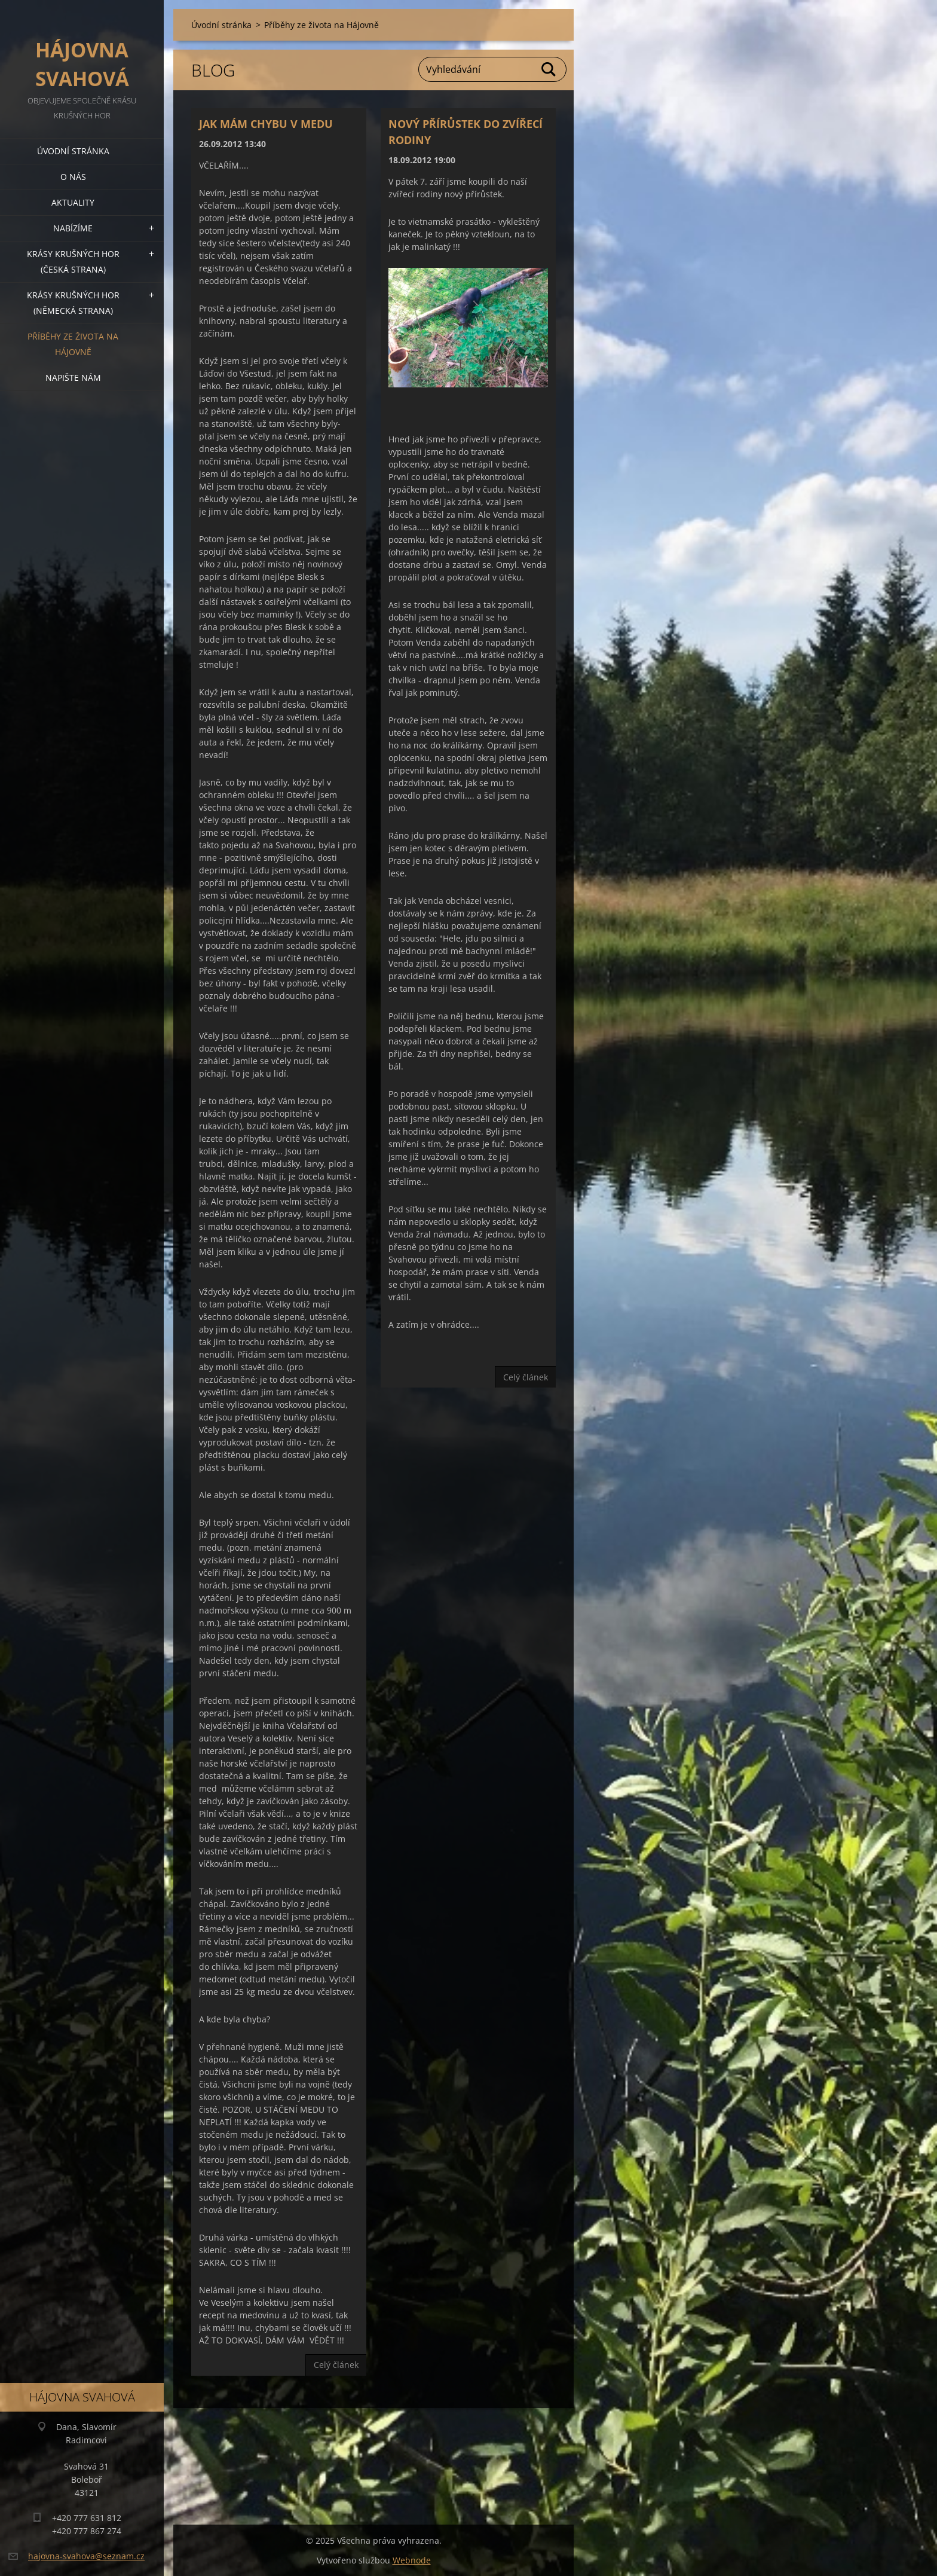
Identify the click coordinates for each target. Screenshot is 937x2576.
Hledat (549, 69)
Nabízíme (73, 228)
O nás (73, 176)
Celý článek (336, 2364)
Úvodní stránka (73, 151)
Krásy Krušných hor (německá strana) (73, 302)
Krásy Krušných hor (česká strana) (73, 261)
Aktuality (72, 202)
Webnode (412, 2560)
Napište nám (73, 377)
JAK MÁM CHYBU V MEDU (266, 124)
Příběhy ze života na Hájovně (72, 344)
